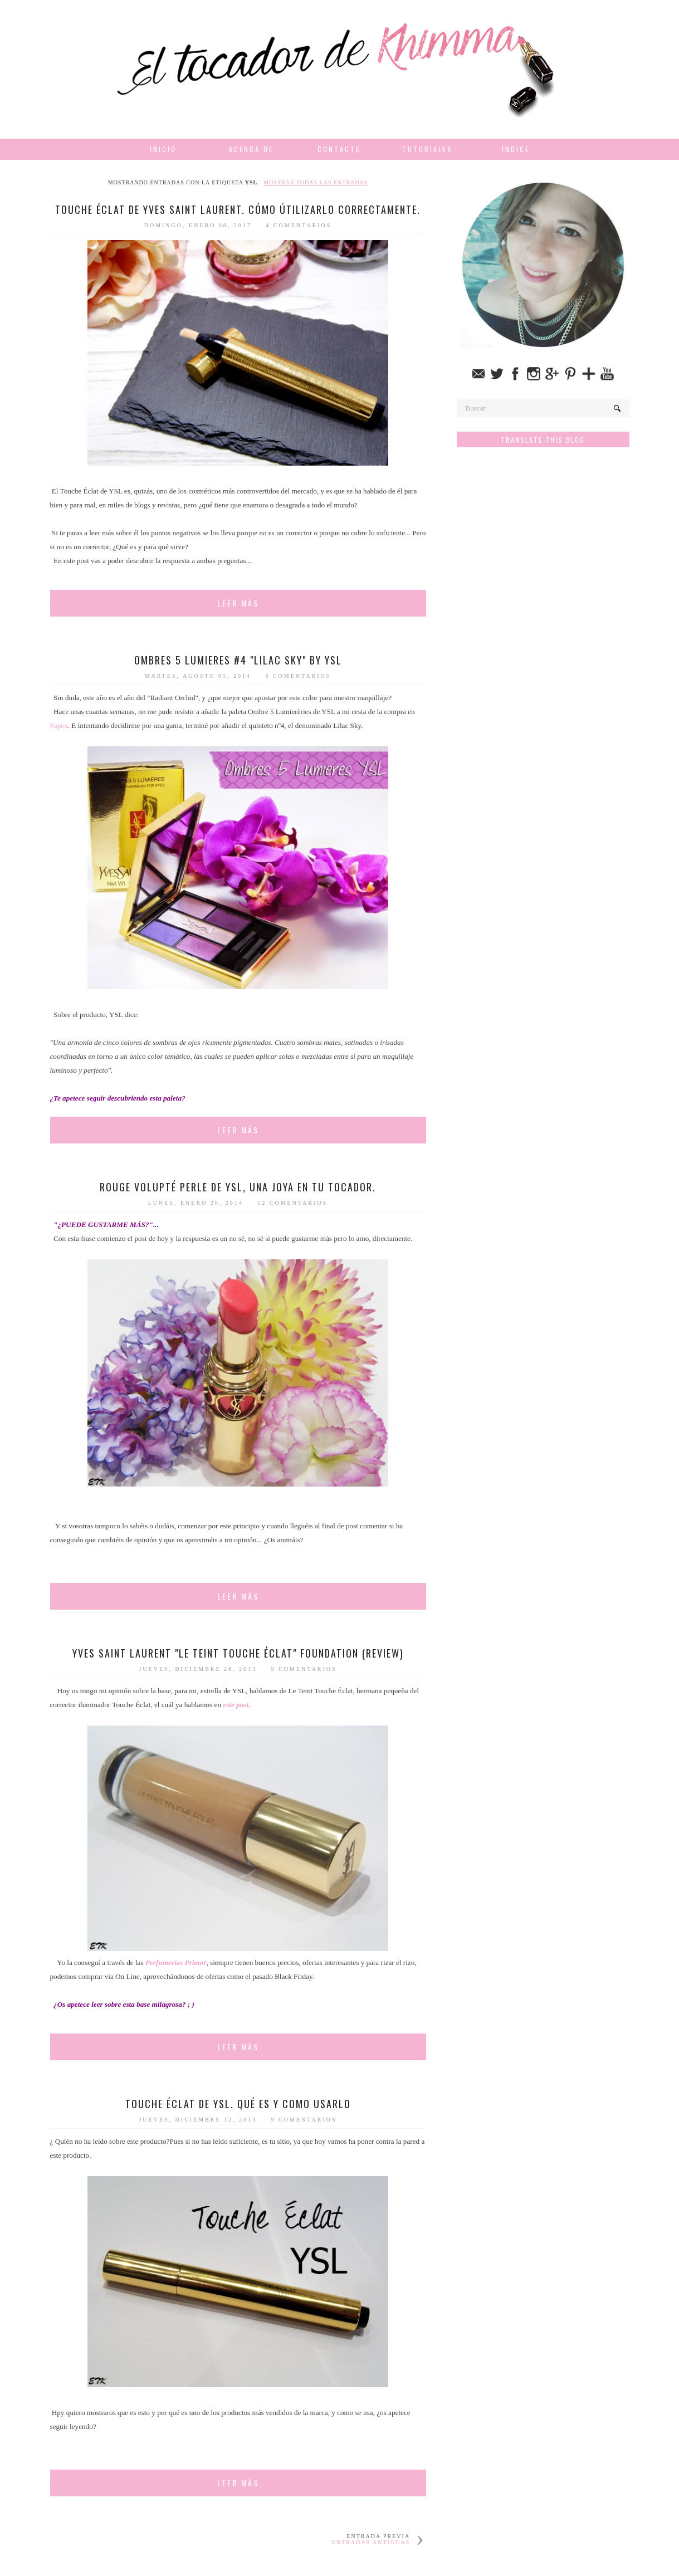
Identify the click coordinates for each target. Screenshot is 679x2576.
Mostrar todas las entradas (315, 182)
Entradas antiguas (371, 2542)
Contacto (339, 149)
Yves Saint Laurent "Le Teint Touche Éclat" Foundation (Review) (238, 1653)
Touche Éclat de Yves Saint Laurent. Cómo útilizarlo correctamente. (238, 209)
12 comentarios (292, 1203)
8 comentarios (298, 676)
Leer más (238, 603)
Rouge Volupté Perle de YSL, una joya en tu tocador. (238, 1187)
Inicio (163, 149)
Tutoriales (427, 149)
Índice (516, 149)
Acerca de (251, 149)
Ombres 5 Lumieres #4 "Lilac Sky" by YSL (238, 660)
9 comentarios (304, 1669)
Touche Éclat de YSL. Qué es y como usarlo (238, 2103)
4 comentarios (298, 225)
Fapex (59, 725)
